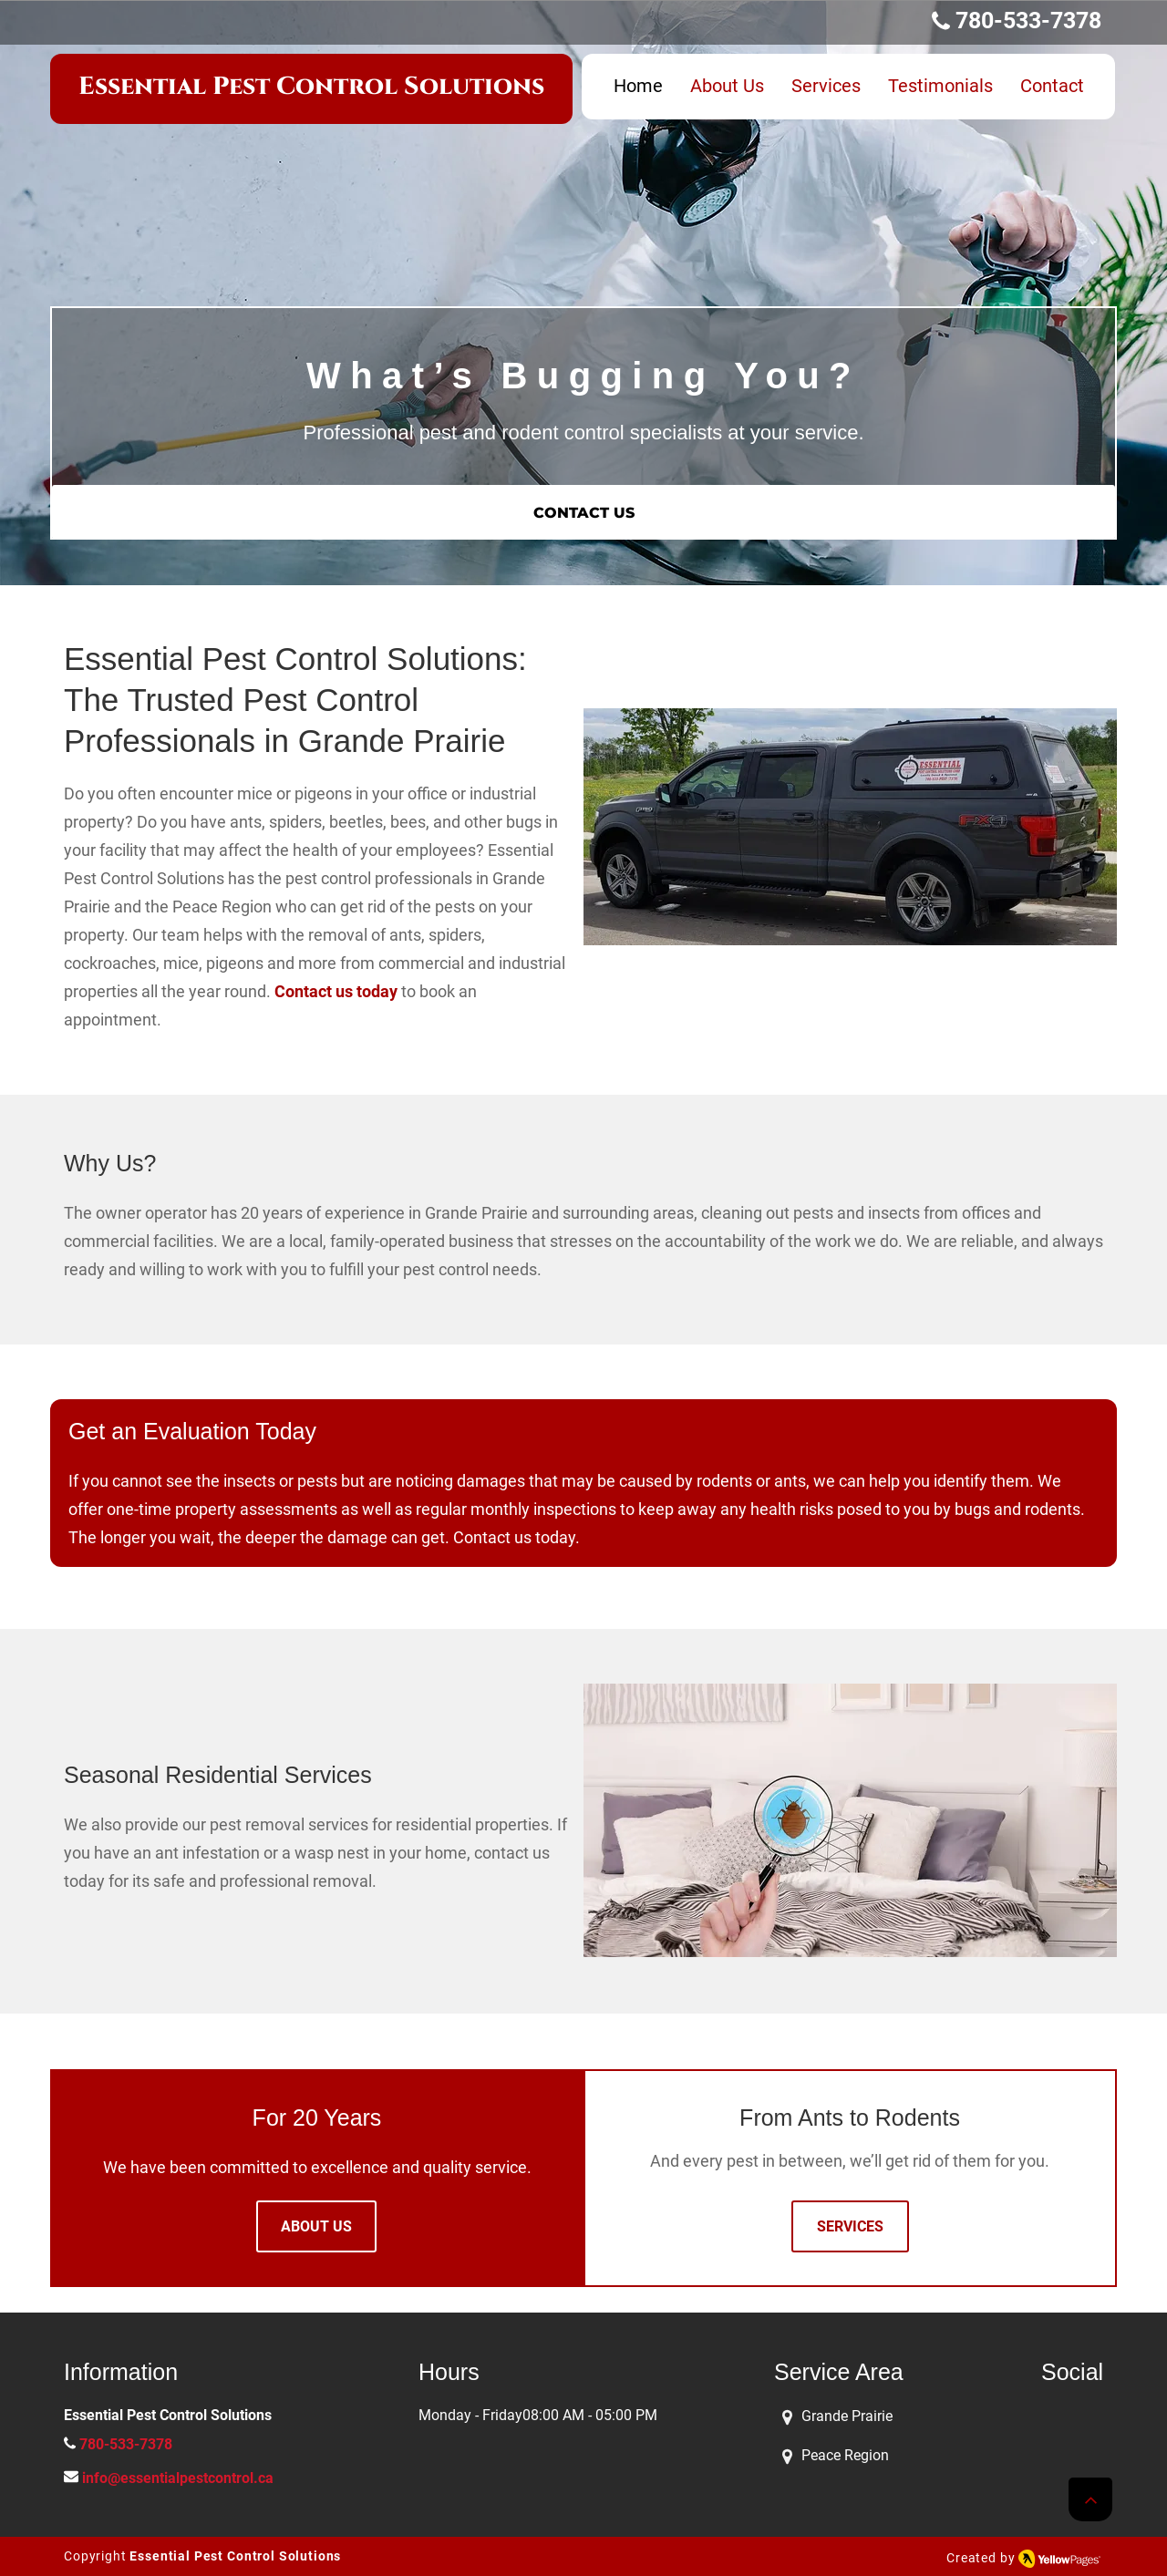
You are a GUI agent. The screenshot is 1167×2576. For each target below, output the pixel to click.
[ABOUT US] (316, 2226)
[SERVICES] (850, 2226)
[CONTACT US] (583, 512)
